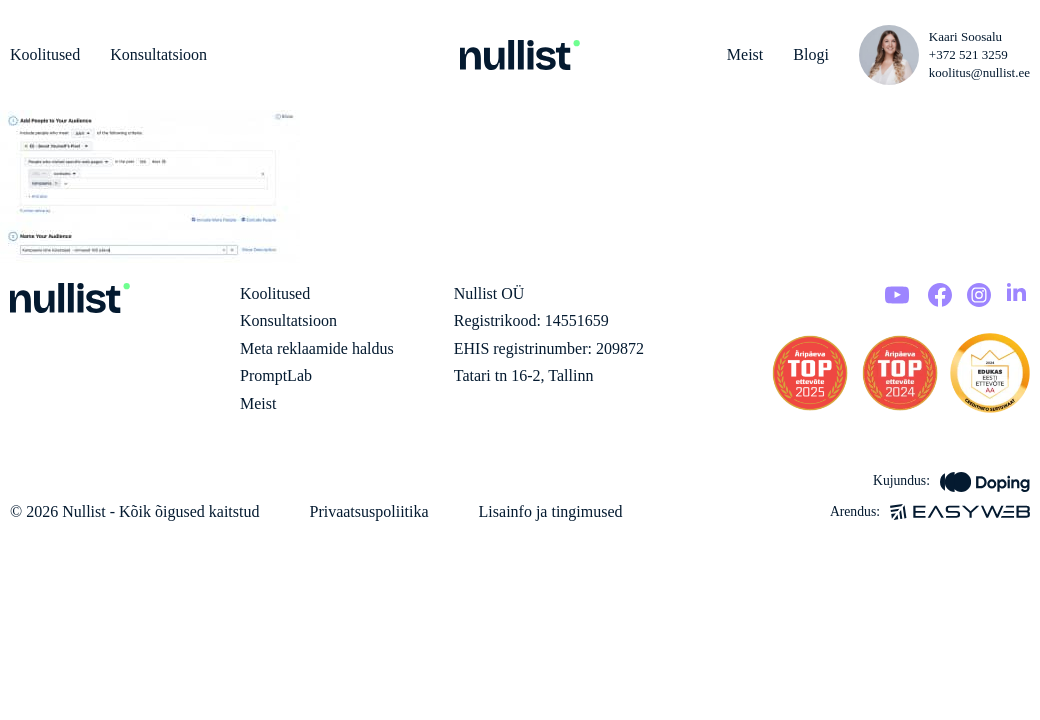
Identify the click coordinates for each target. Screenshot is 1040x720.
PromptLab (276, 375)
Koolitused (45, 54)
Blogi (811, 54)
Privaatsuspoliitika (368, 511)
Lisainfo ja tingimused (551, 511)
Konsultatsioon (158, 54)
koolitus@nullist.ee (979, 72)
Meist (745, 54)
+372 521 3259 (968, 54)
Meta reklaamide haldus (317, 348)
